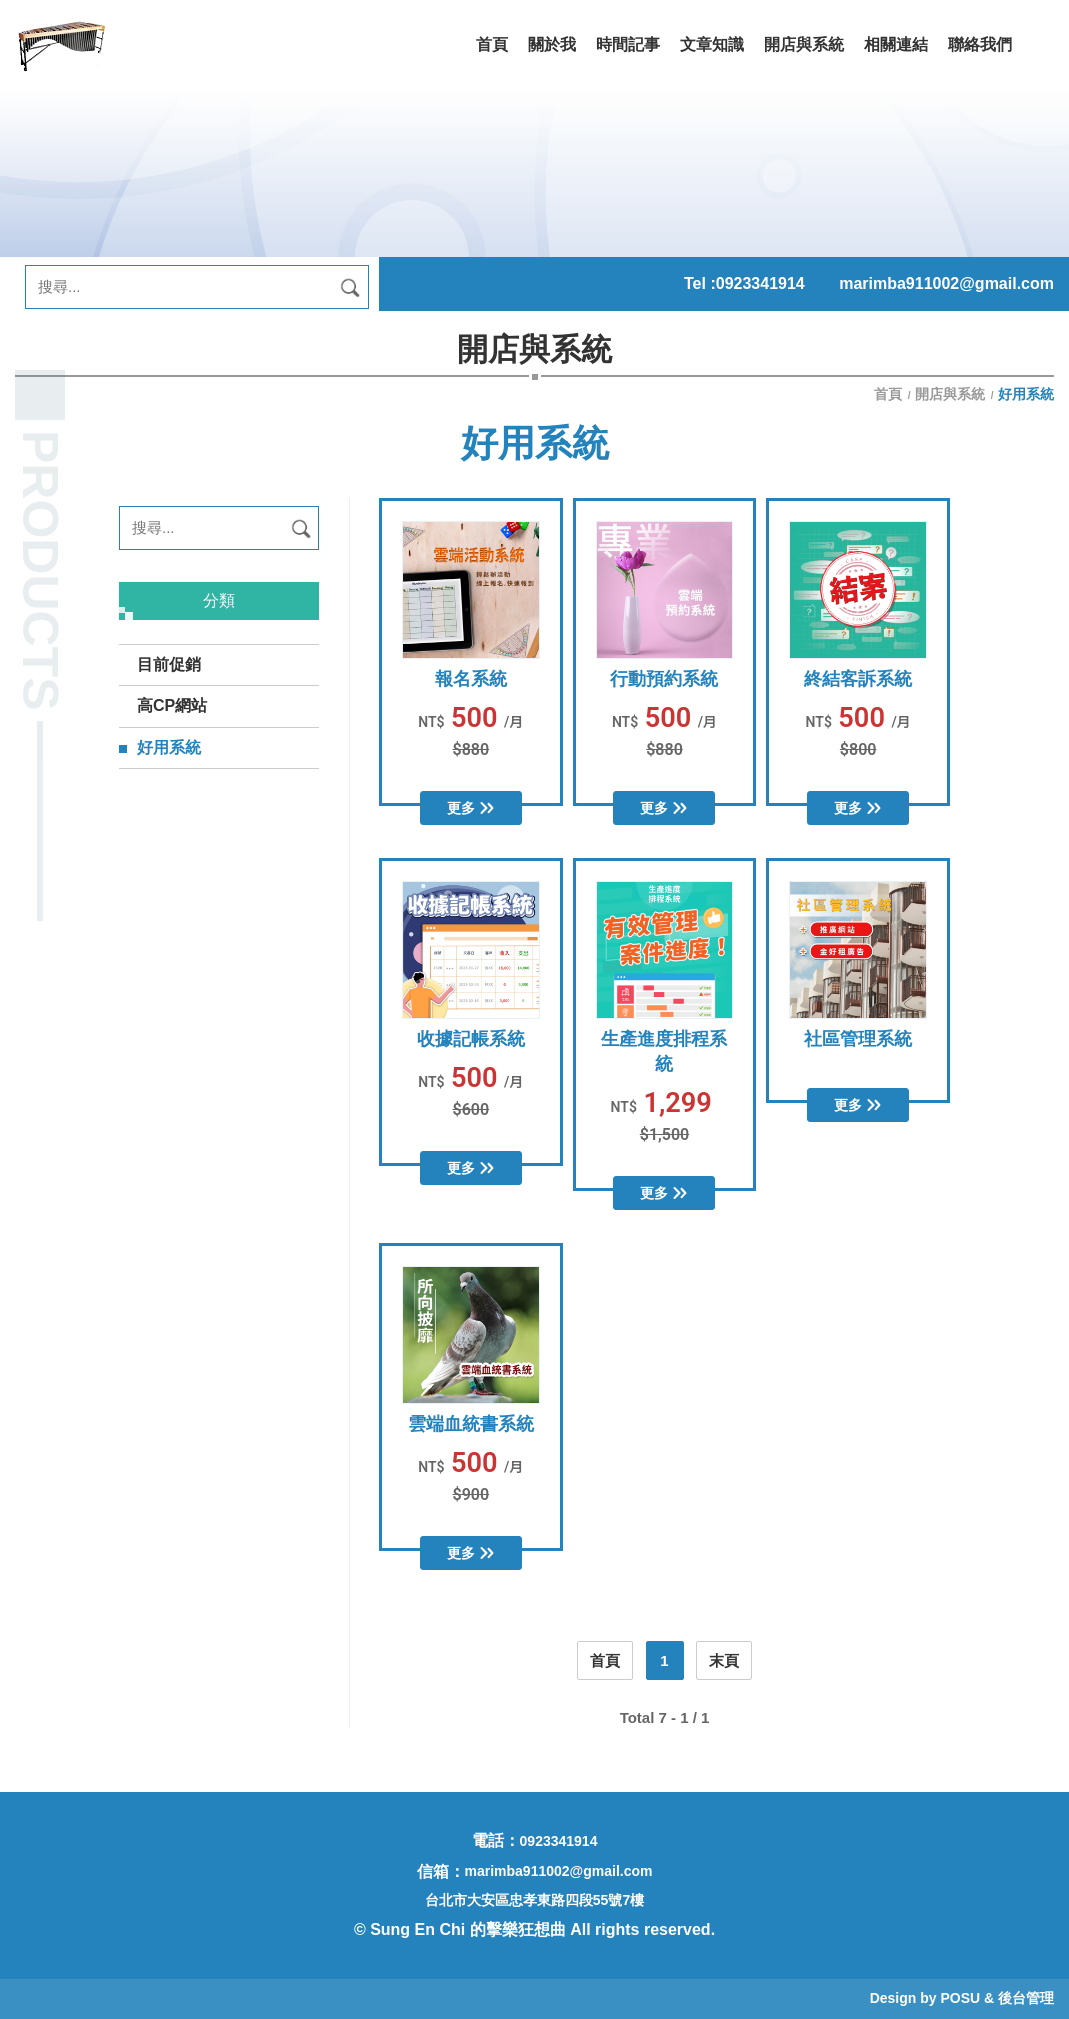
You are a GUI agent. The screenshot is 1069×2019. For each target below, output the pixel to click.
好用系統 (169, 747)
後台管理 (1026, 1998)
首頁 (890, 394)
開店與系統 (950, 394)
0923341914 (760, 283)
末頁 (724, 1660)
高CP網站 (172, 705)
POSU (960, 1998)
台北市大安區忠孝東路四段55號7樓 (534, 1900)
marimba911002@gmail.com (946, 283)
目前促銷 (169, 664)
